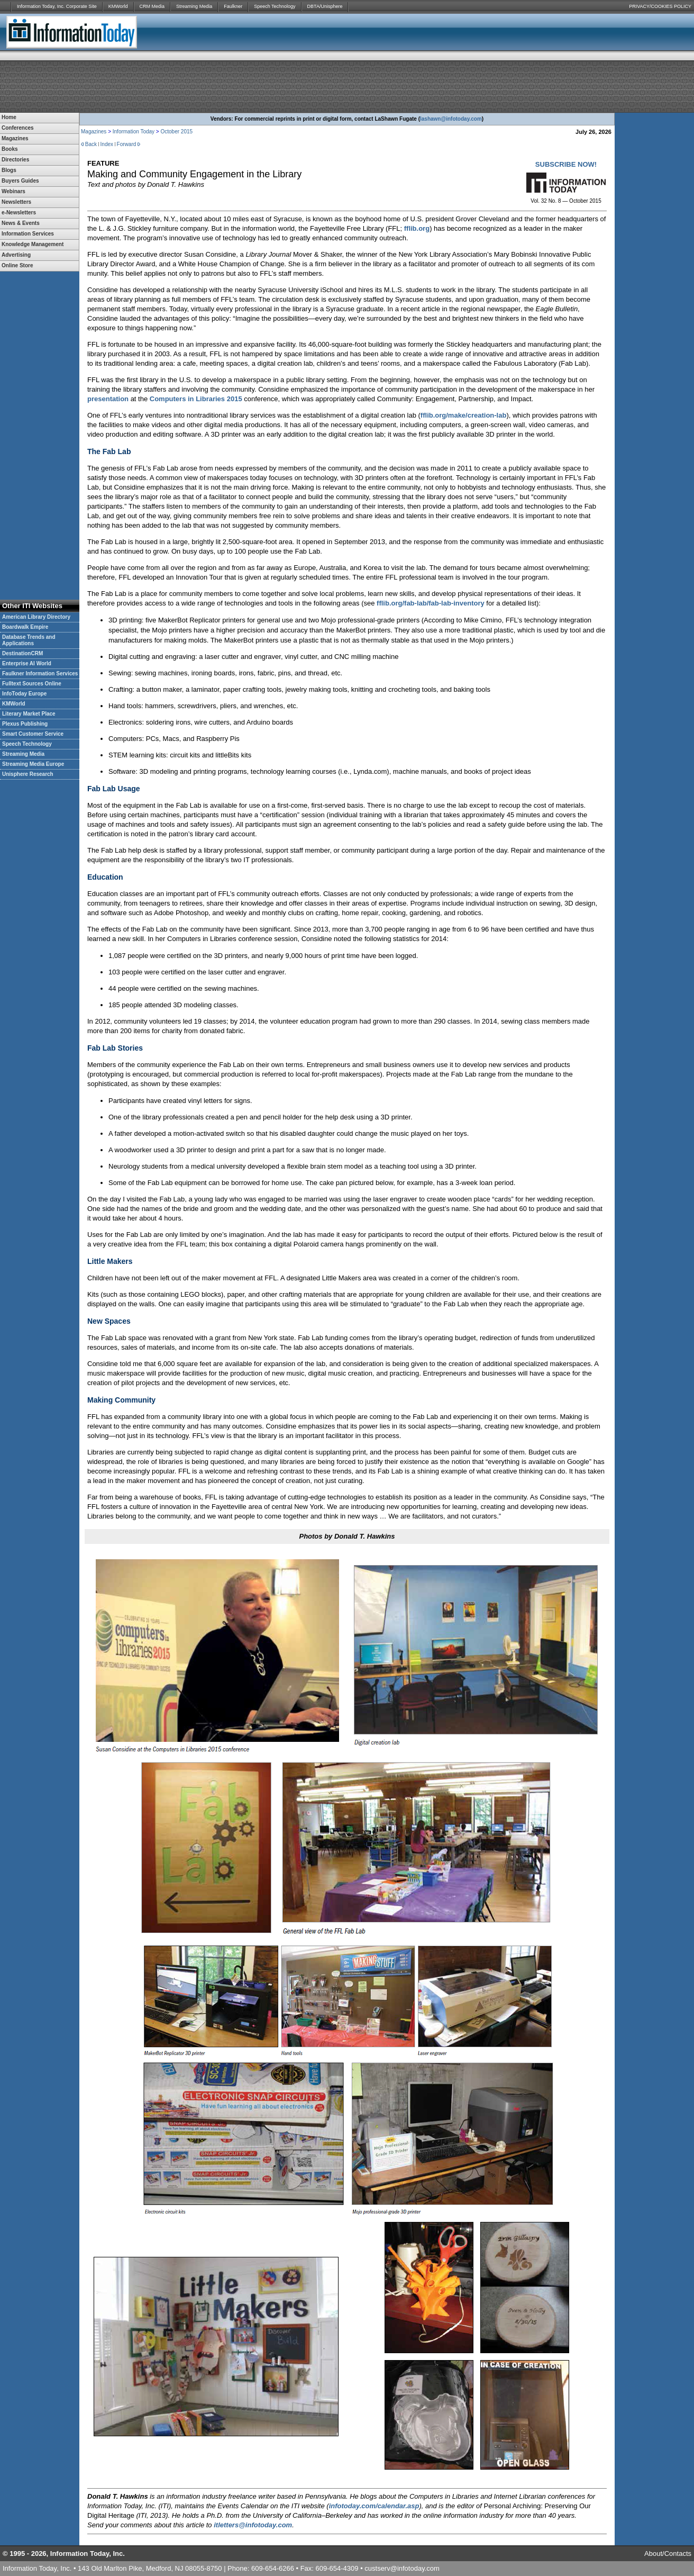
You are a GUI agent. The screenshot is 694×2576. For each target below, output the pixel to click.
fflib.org (417, 228)
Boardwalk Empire (25, 627)
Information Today (133, 131)
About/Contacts (667, 2553)
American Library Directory (36, 617)
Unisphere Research (27, 774)
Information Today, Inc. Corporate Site (57, 6)
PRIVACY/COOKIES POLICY (660, 6)
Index (107, 144)
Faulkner (233, 6)
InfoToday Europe (24, 694)
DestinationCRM (22, 653)
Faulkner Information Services (40, 673)
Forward (126, 144)
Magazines (93, 131)
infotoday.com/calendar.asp (374, 2506)
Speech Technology (274, 6)
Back (91, 144)
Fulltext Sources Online (31, 683)
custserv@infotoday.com (402, 2568)
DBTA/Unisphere (325, 6)
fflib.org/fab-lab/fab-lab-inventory (431, 603)
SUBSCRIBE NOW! (566, 164)
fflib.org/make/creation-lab (464, 415)
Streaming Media (194, 6)
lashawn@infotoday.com (451, 119)
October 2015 (176, 131)
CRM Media (152, 6)
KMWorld (118, 6)
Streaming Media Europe (33, 764)
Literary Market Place (29, 714)
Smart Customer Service (32, 734)
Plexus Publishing (25, 724)
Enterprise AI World (26, 663)
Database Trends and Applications (29, 640)
